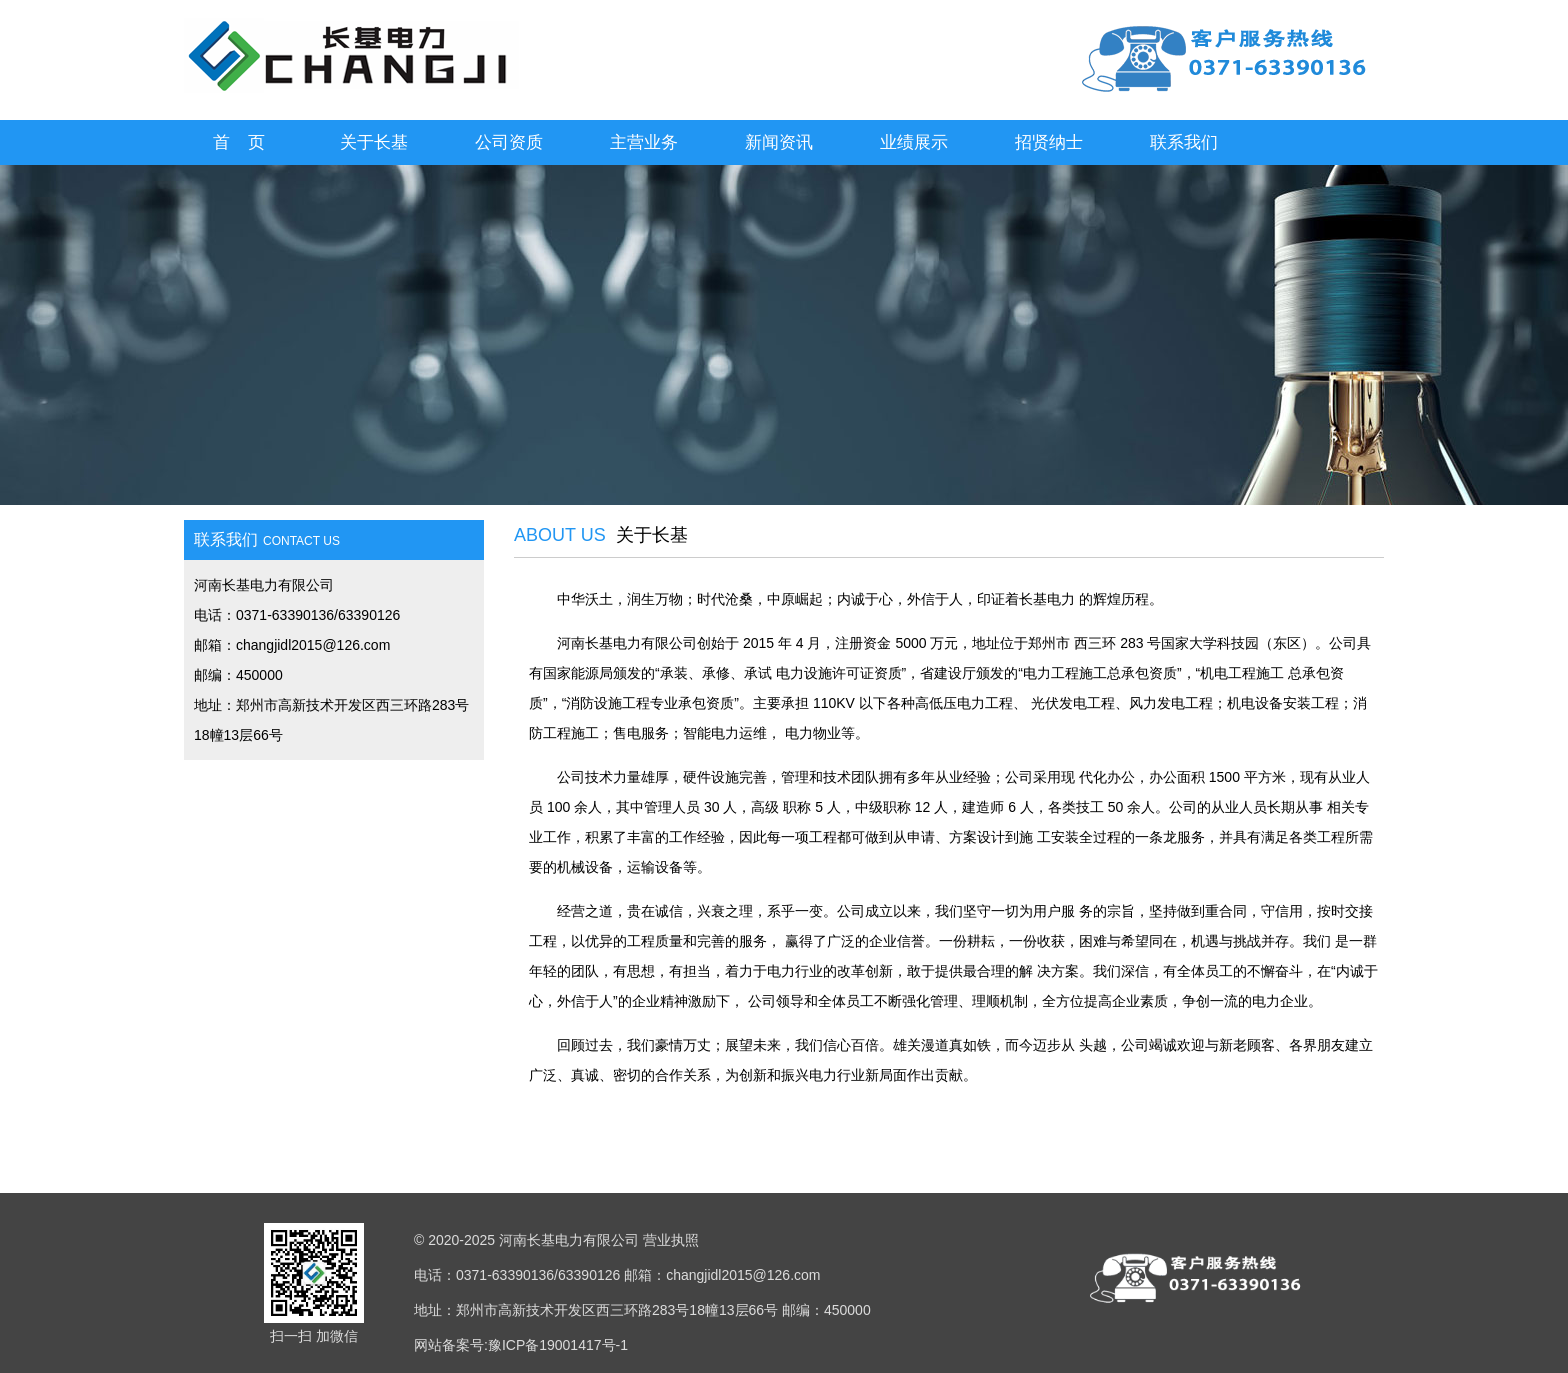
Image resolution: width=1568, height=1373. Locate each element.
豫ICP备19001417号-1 (558, 1345)
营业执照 (671, 1240)
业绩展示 (914, 142)
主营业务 (644, 142)
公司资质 (509, 142)
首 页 (239, 142)
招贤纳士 (1049, 142)
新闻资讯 (779, 142)
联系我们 (1184, 142)
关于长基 (374, 142)
